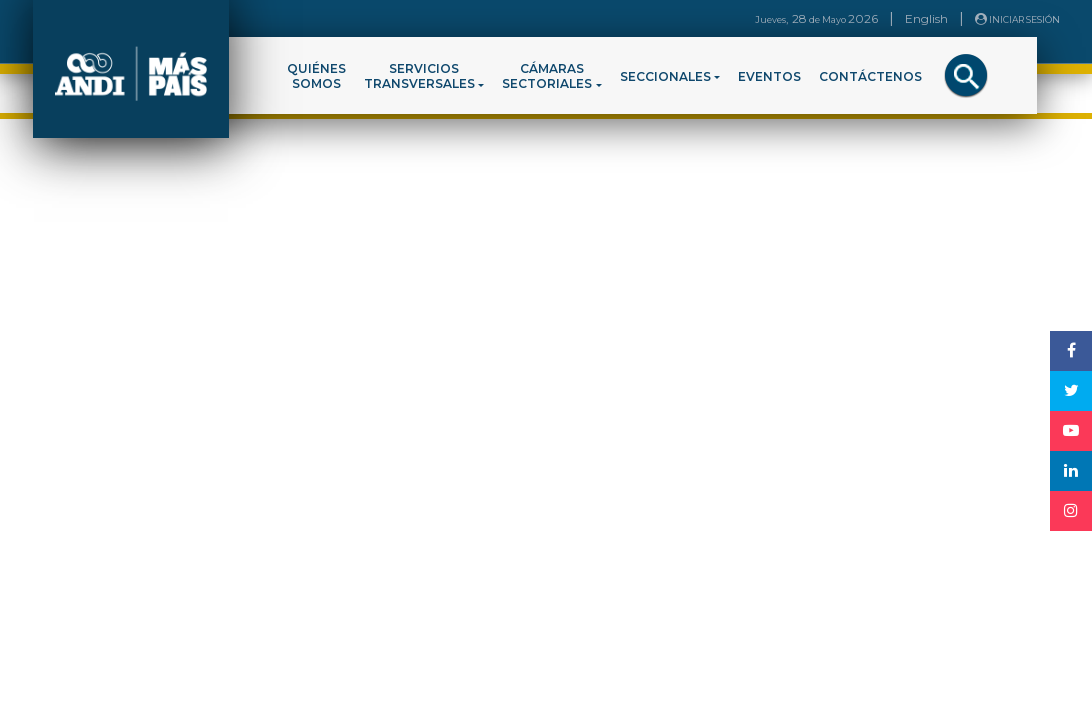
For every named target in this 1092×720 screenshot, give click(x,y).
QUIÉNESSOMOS (316, 76)
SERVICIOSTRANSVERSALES (419, 76)
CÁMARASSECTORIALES (547, 76)
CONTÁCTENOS (870, 76)
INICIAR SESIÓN (1017, 19)
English (926, 18)
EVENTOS (769, 76)
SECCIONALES (665, 76)
